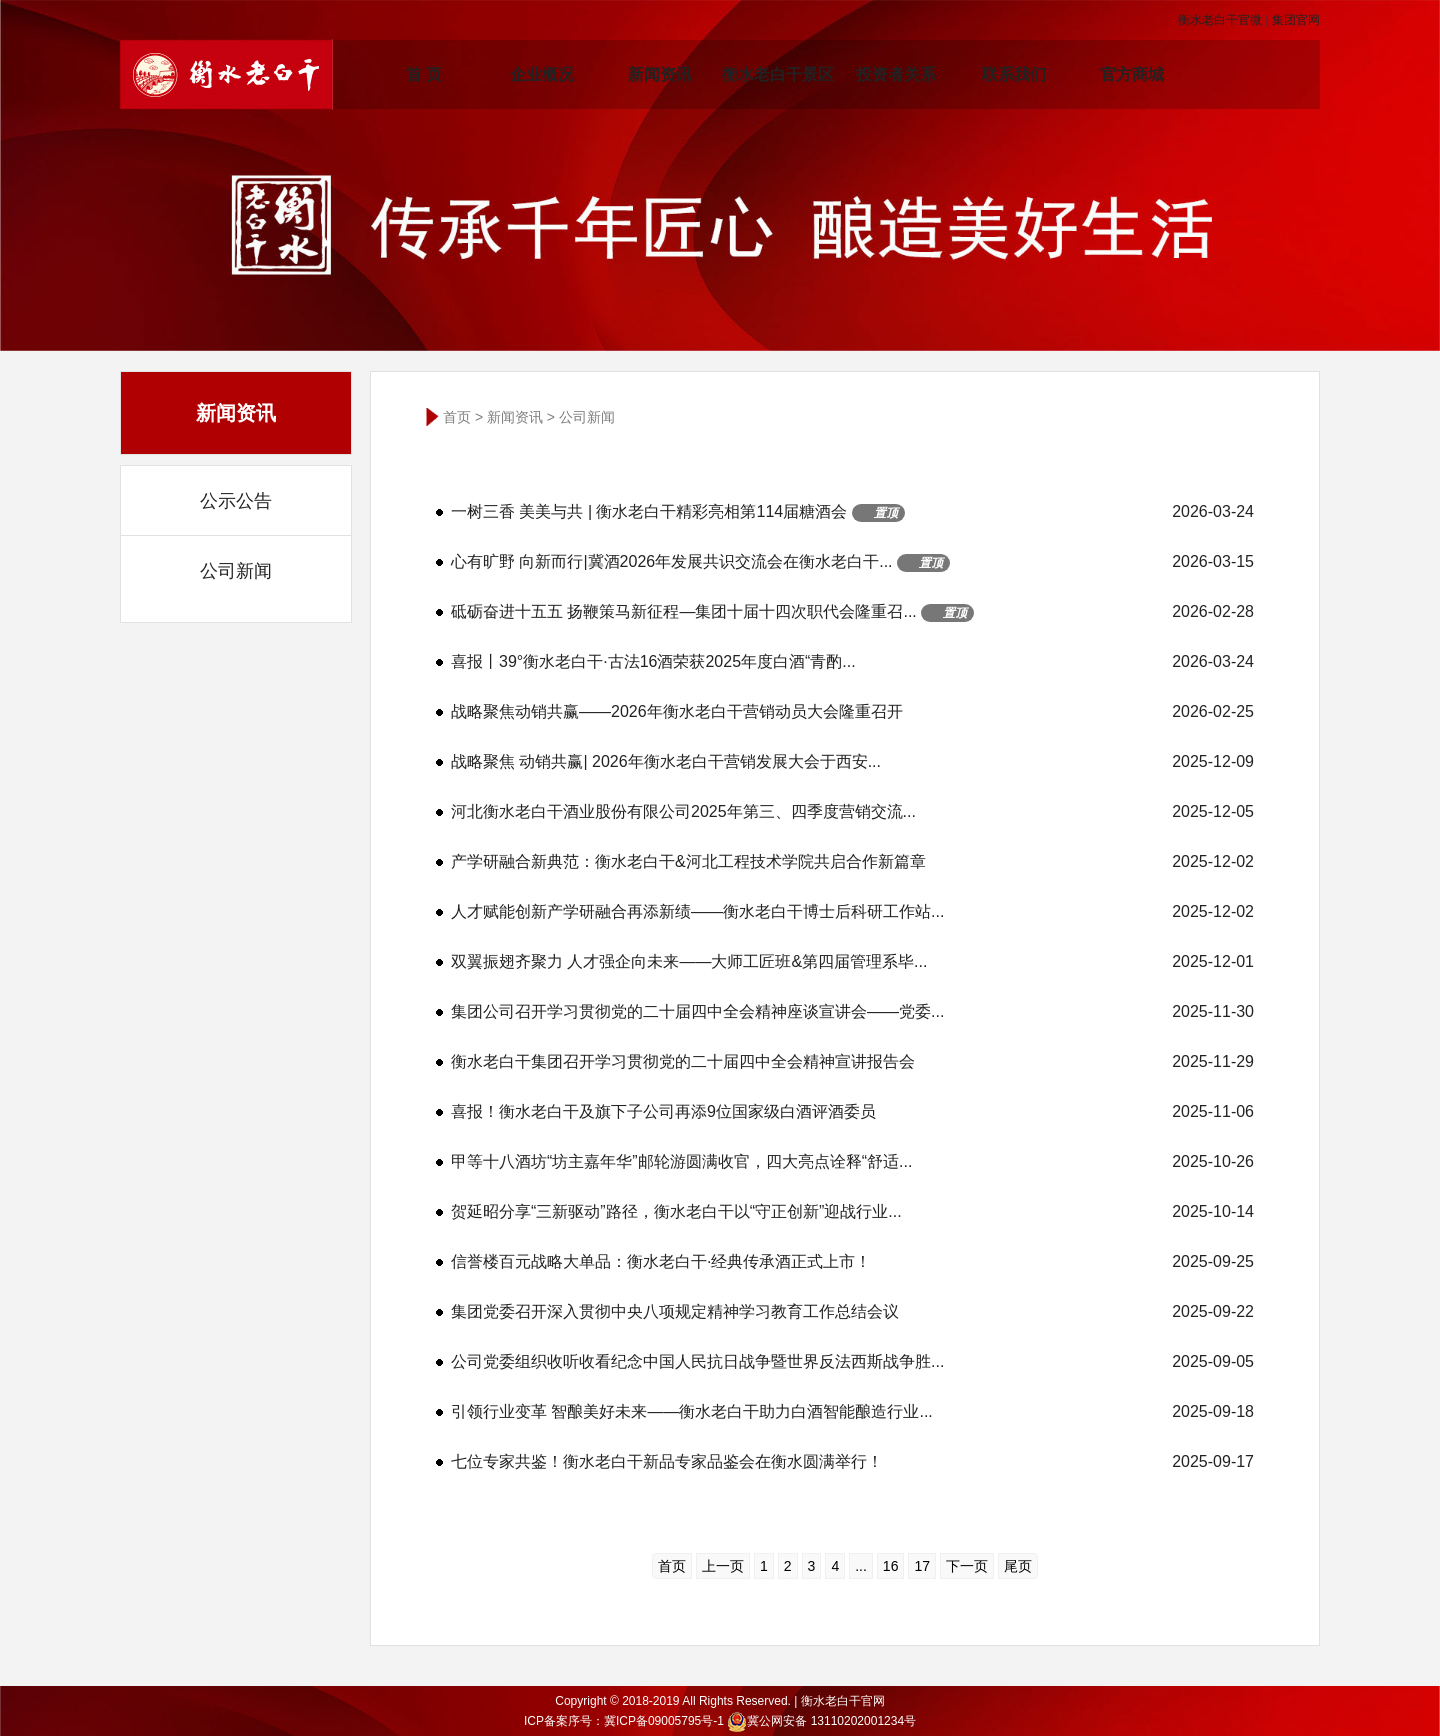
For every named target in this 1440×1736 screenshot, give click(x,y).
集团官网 (1296, 20)
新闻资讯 (660, 74)
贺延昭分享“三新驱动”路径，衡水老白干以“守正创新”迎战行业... (852, 1212)
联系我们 (1014, 74)
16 (891, 1566)
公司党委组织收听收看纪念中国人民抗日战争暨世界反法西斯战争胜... (852, 1362)
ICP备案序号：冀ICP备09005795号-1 (624, 1721)
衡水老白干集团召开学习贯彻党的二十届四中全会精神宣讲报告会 (852, 1062)
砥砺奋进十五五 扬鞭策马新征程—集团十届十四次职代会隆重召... (852, 612)
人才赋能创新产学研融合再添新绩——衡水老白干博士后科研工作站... (852, 912)
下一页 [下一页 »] (967, 1566)
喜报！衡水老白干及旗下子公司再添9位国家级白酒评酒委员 (852, 1112)
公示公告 (236, 501)
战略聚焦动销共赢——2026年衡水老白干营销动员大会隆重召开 (852, 712)
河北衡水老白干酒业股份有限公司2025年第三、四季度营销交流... (852, 812)
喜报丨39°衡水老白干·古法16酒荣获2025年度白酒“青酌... (852, 662)
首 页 (424, 74)
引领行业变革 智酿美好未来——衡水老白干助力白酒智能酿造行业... (852, 1412)
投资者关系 (896, 74)
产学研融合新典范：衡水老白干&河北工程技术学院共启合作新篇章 (852, 862)
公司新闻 (236, 571)
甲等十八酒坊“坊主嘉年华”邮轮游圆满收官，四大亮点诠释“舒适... (852, 1162)
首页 (457, 417)
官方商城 (1132, 74)
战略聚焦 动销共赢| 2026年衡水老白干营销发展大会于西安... (852, 762)
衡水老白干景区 (778, 74)
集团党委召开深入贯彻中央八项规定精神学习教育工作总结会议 (852, 1312)
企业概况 (542, 74)
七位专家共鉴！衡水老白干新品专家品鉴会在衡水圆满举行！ (852, 1462)
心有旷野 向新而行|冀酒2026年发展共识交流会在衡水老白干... (852, 562)
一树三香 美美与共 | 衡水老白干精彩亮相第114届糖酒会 (852, 512)
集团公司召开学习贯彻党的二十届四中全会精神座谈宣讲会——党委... (852, 1012)
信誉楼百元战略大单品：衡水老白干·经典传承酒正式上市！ (852, 1262)
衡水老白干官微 (1220, 20)
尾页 (1018, 1566)
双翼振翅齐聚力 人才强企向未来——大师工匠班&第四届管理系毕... (852, 962)
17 (922, 1566)
